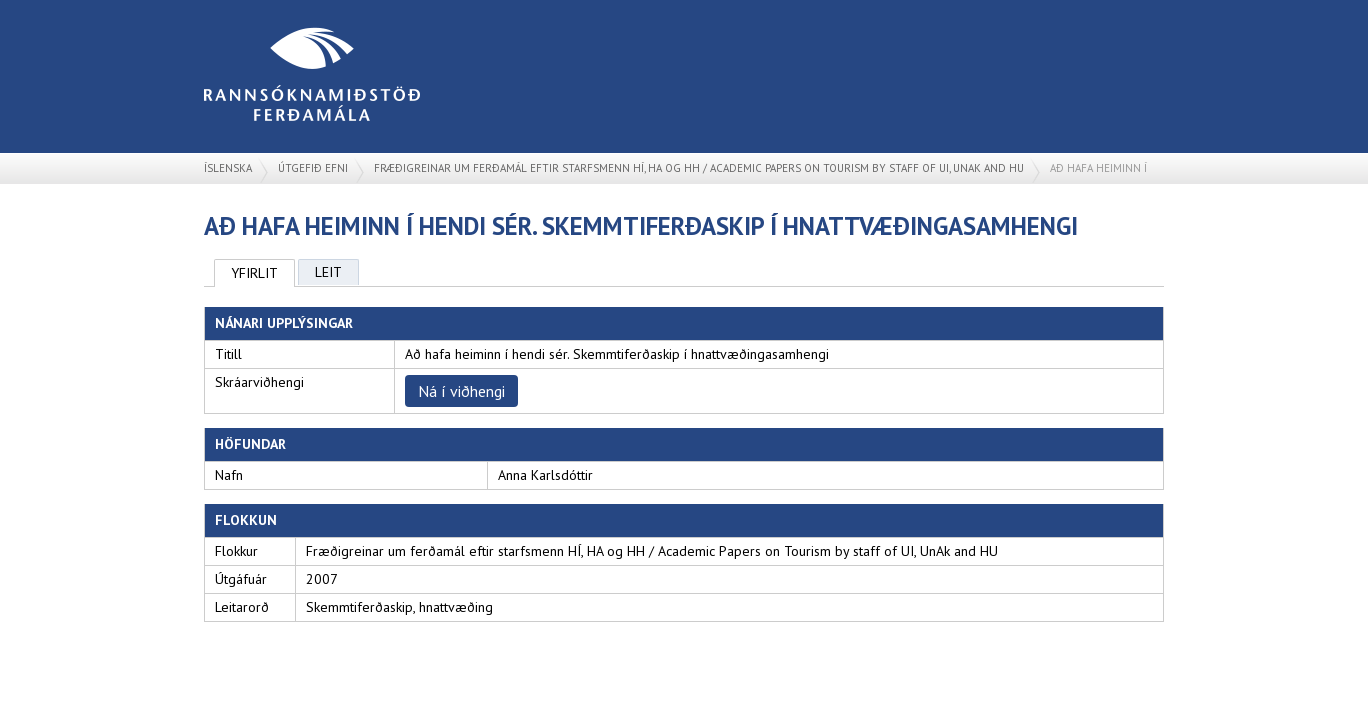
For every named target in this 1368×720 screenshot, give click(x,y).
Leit (328, 272)
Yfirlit (254, 273)
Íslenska (228, 168)
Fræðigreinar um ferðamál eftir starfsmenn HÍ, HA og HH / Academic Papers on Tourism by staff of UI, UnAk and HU (699, 168)
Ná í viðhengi (461, 391)
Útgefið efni (313, 168)
